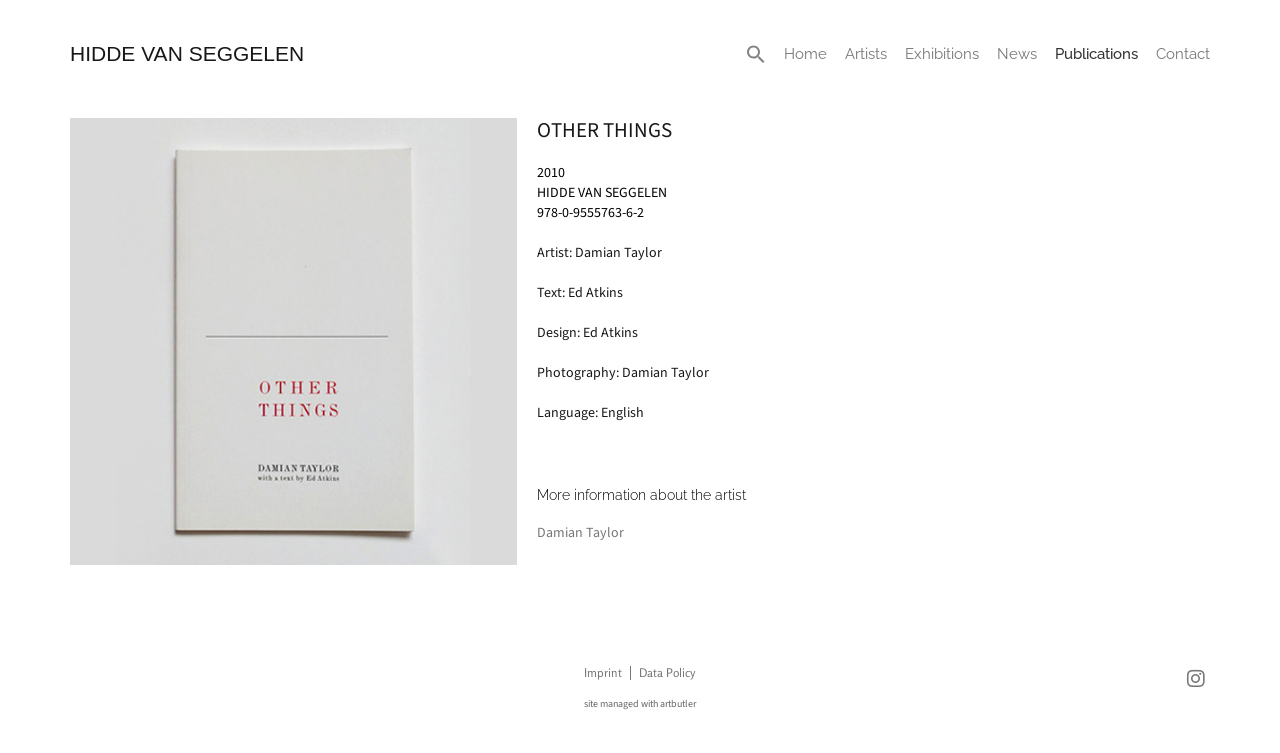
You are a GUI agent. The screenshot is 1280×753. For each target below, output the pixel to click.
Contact (1183, 54)
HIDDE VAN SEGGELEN (187, 53)
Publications (1096, 54)
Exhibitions (942, 54)
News (1017, 54)
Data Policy (667, 672)
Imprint (603, 672)
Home (805, 54)
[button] (756, 54)
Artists (866, 54)
